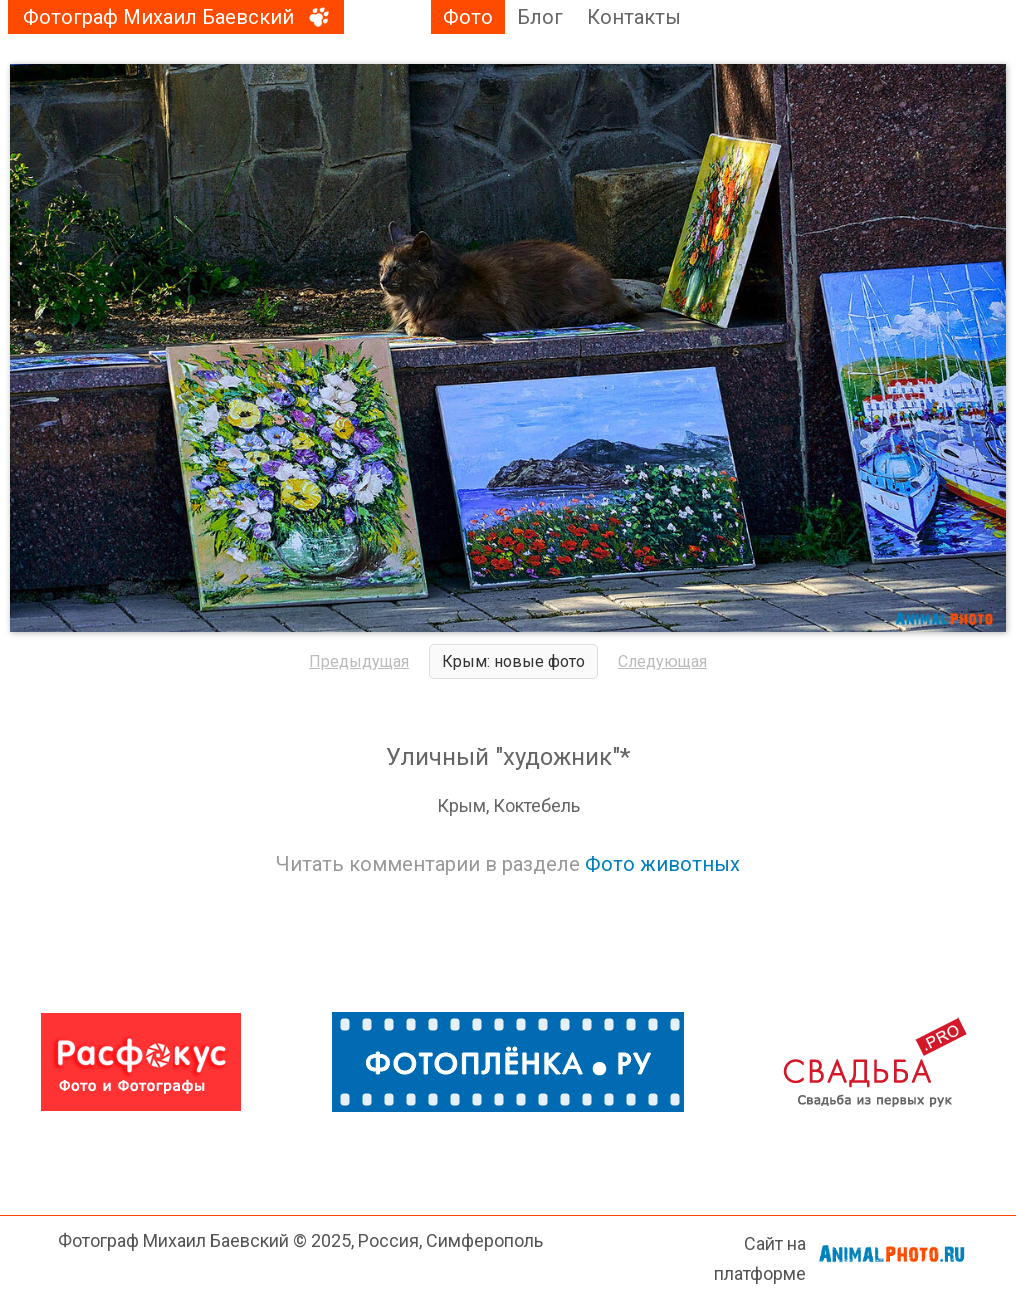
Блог (540, 17)
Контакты (634, 17)
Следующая (662, 661)
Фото (468, 17)
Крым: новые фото (513, 661)
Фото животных (662, 864)
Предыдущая (359, 661)
